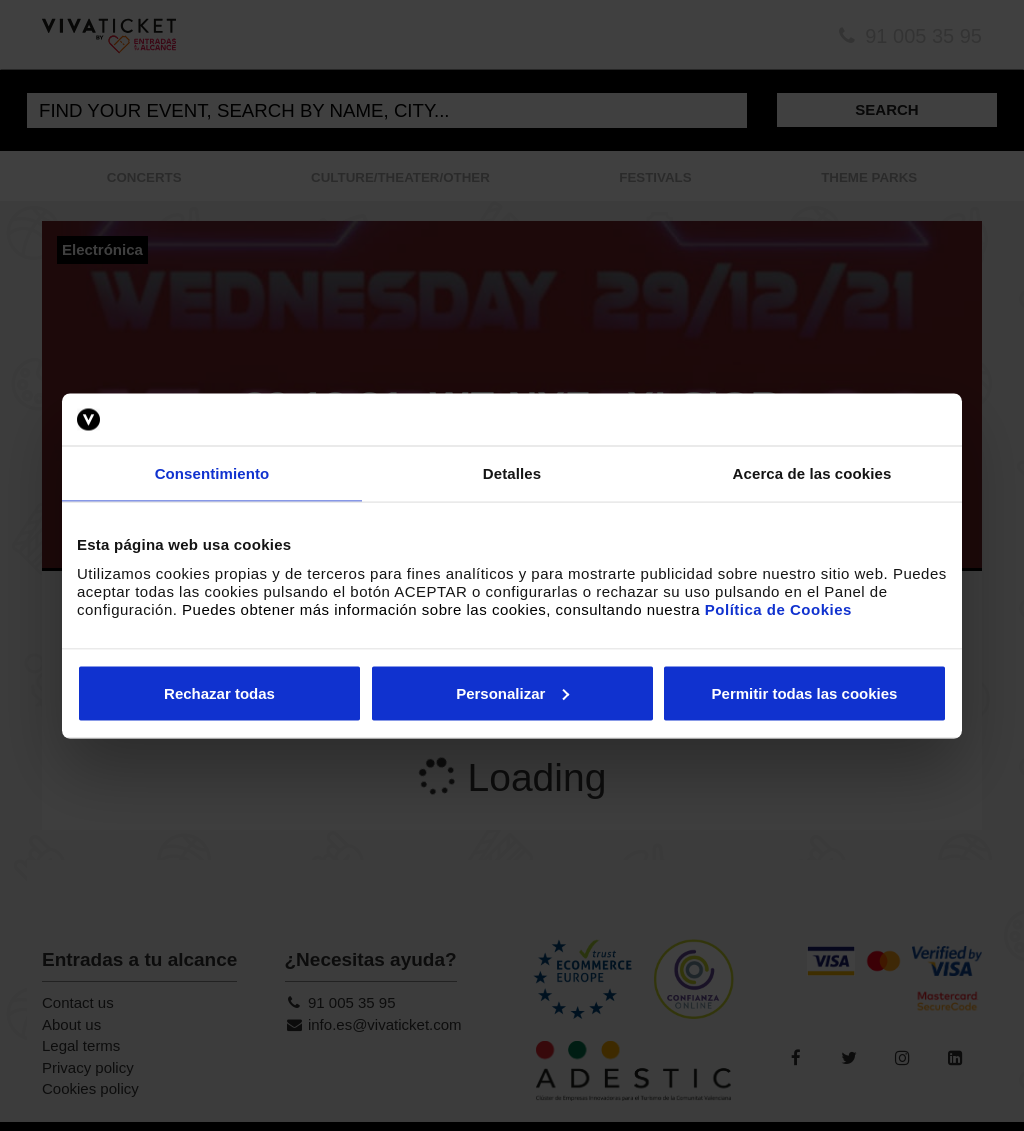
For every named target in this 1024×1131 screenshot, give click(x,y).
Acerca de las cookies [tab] (812, 473)
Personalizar (512, 692)
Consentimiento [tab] (212, 473)
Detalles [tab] (512, 473)
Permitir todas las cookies (805, 692)
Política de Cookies (778, 608)
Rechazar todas (219, 692)
